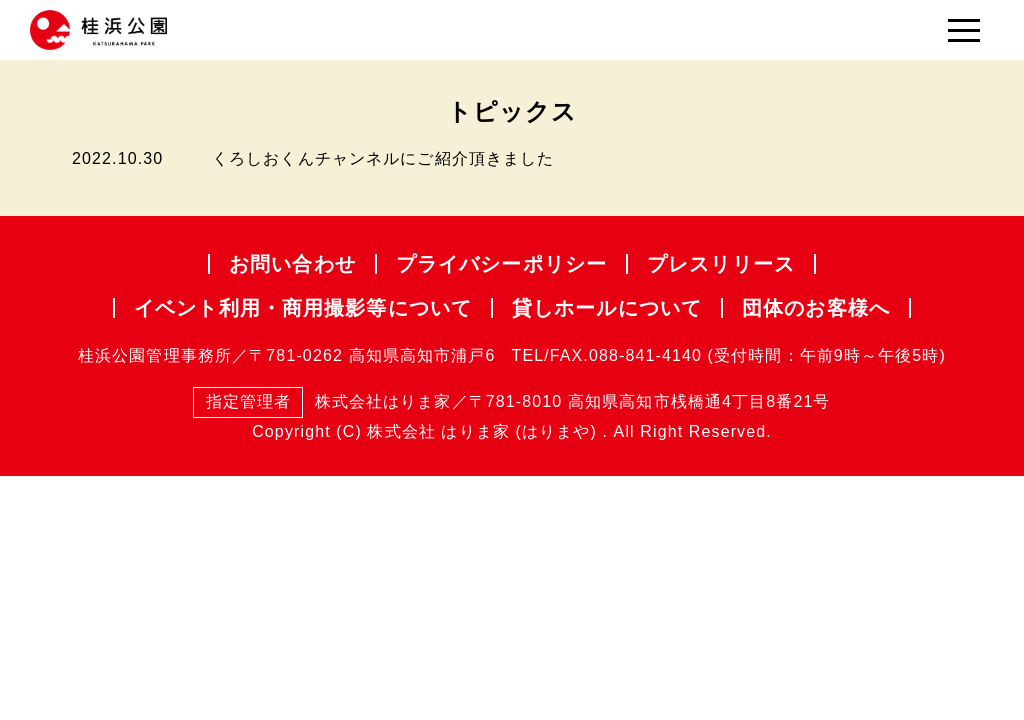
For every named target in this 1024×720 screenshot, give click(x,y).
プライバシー (501, 264)
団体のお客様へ (816, 308)
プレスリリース (721, 264)
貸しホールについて (607, 308)
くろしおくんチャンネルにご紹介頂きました (383, 158)
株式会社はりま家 (322, 402)
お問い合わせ (292, 264)
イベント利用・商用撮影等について (303, 308)
